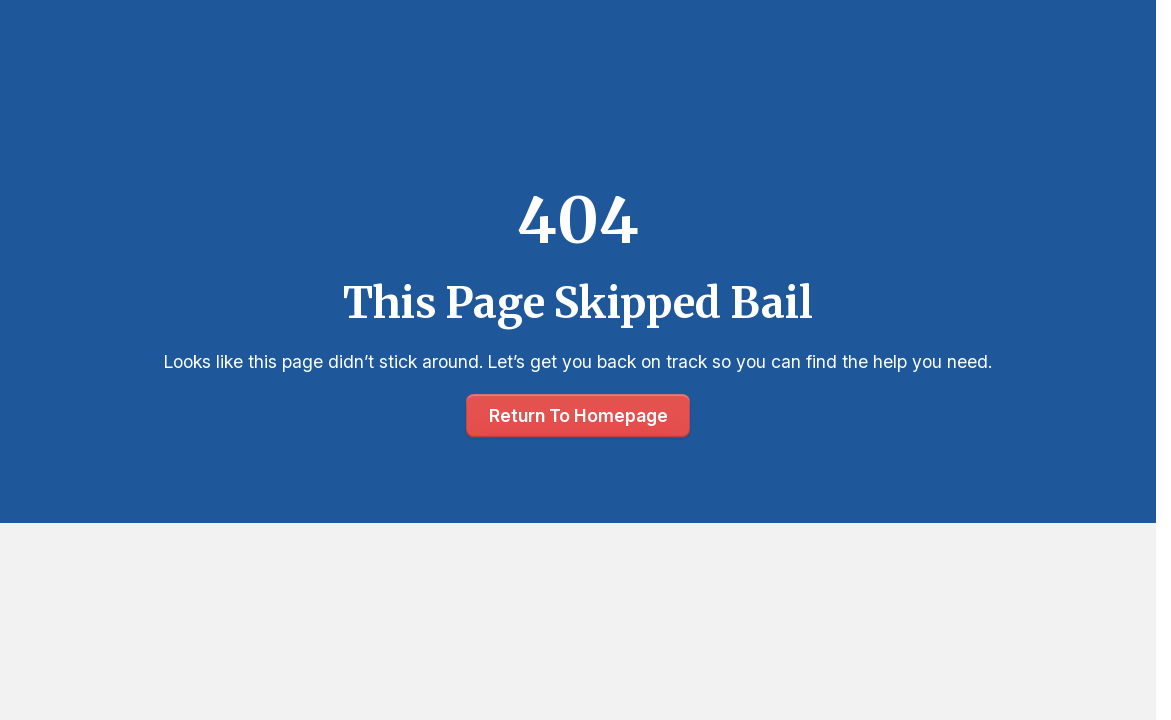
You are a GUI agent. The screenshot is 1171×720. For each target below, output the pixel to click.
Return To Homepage (578, 415)
